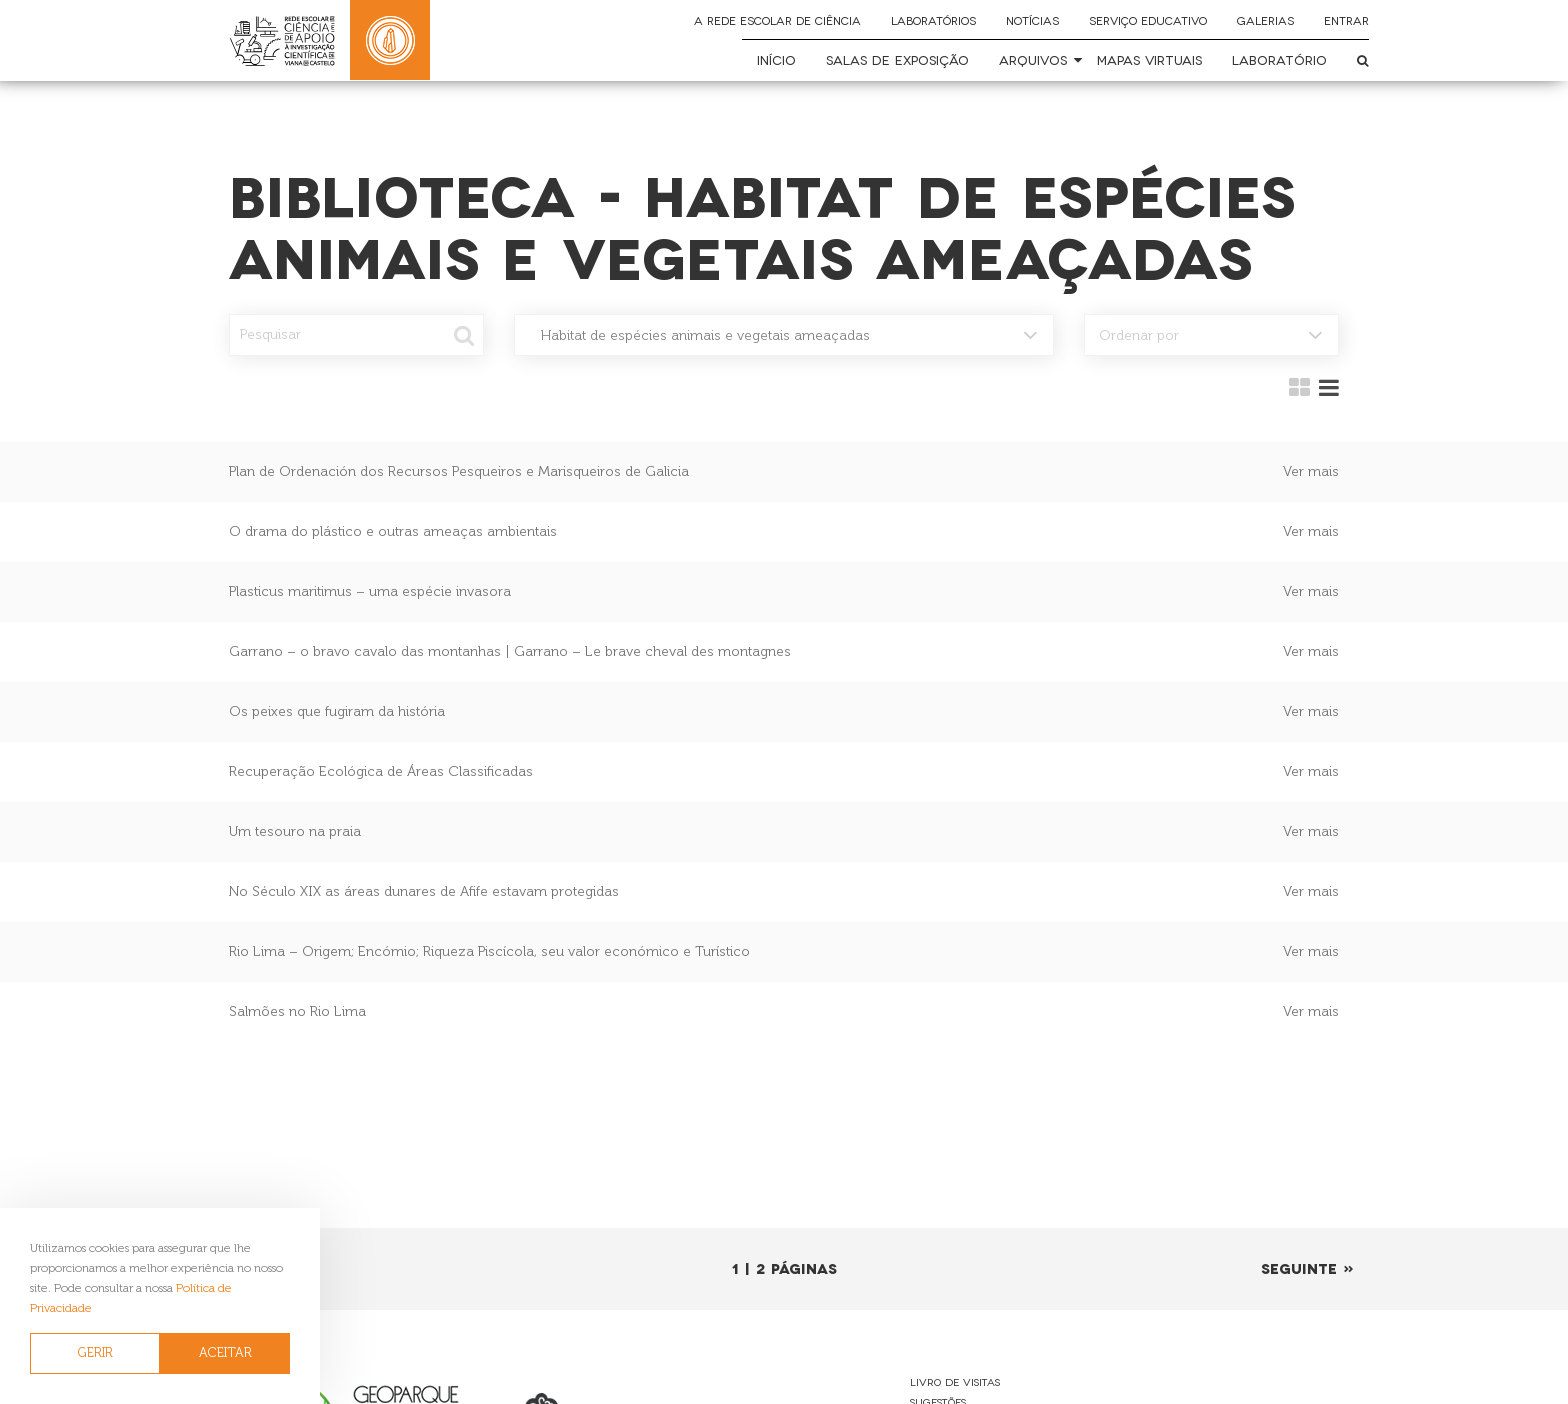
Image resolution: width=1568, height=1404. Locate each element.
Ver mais (1311, 471)
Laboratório (1279, 59)
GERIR (95, 1352)
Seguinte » (1307, 1267)
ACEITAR (225, 1352)
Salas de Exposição (897, 59)
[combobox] (784, 335)
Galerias (1265, 20)
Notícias (1032, 20)
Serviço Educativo (1148, 20)
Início (776, 59)
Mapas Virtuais (1149, 59)
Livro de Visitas (955, 1381)
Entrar (1346, 20)
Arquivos (1033, 59)
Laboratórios (933, 20)
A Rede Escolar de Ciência (777, 20)
